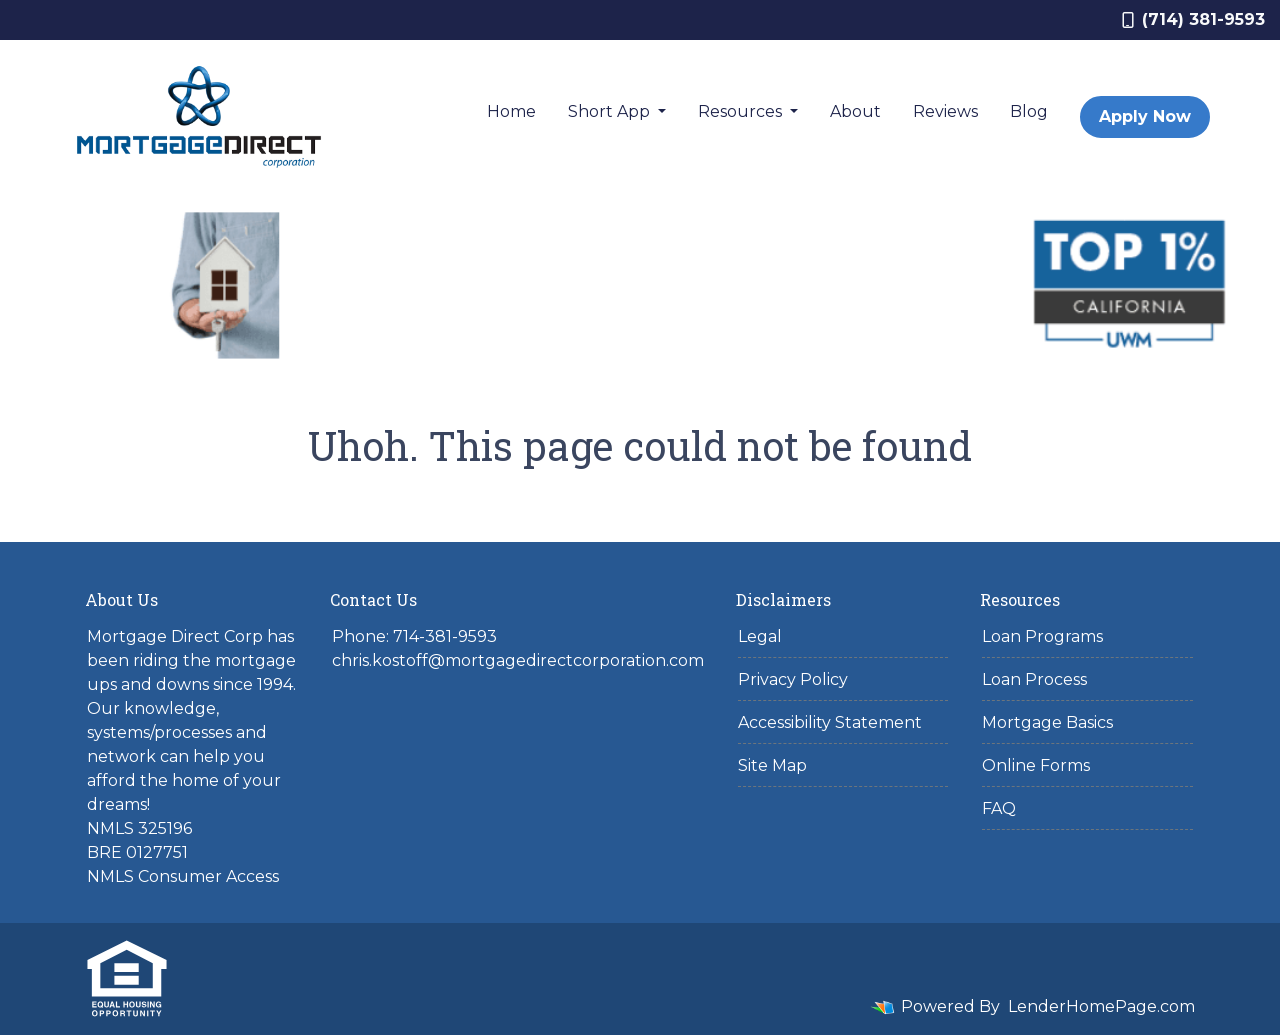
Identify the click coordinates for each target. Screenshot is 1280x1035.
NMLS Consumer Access (183, 876)
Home (511, 111)
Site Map (772, 765)
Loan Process (1034, 679)
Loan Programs (1042, 636)
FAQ (999, 808)
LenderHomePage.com (1101, 1006)
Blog (1029, 111)
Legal (760, 636)
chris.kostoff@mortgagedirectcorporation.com (518, 660)
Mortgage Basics (1047, 722)
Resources (742, 111)
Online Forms (1036, 765)
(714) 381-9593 (1193, 19)
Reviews (945, 111)
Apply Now (1145, 116)
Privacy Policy (793, 679)
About (855, 111)
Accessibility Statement (830, 722)
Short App (611, 111)
